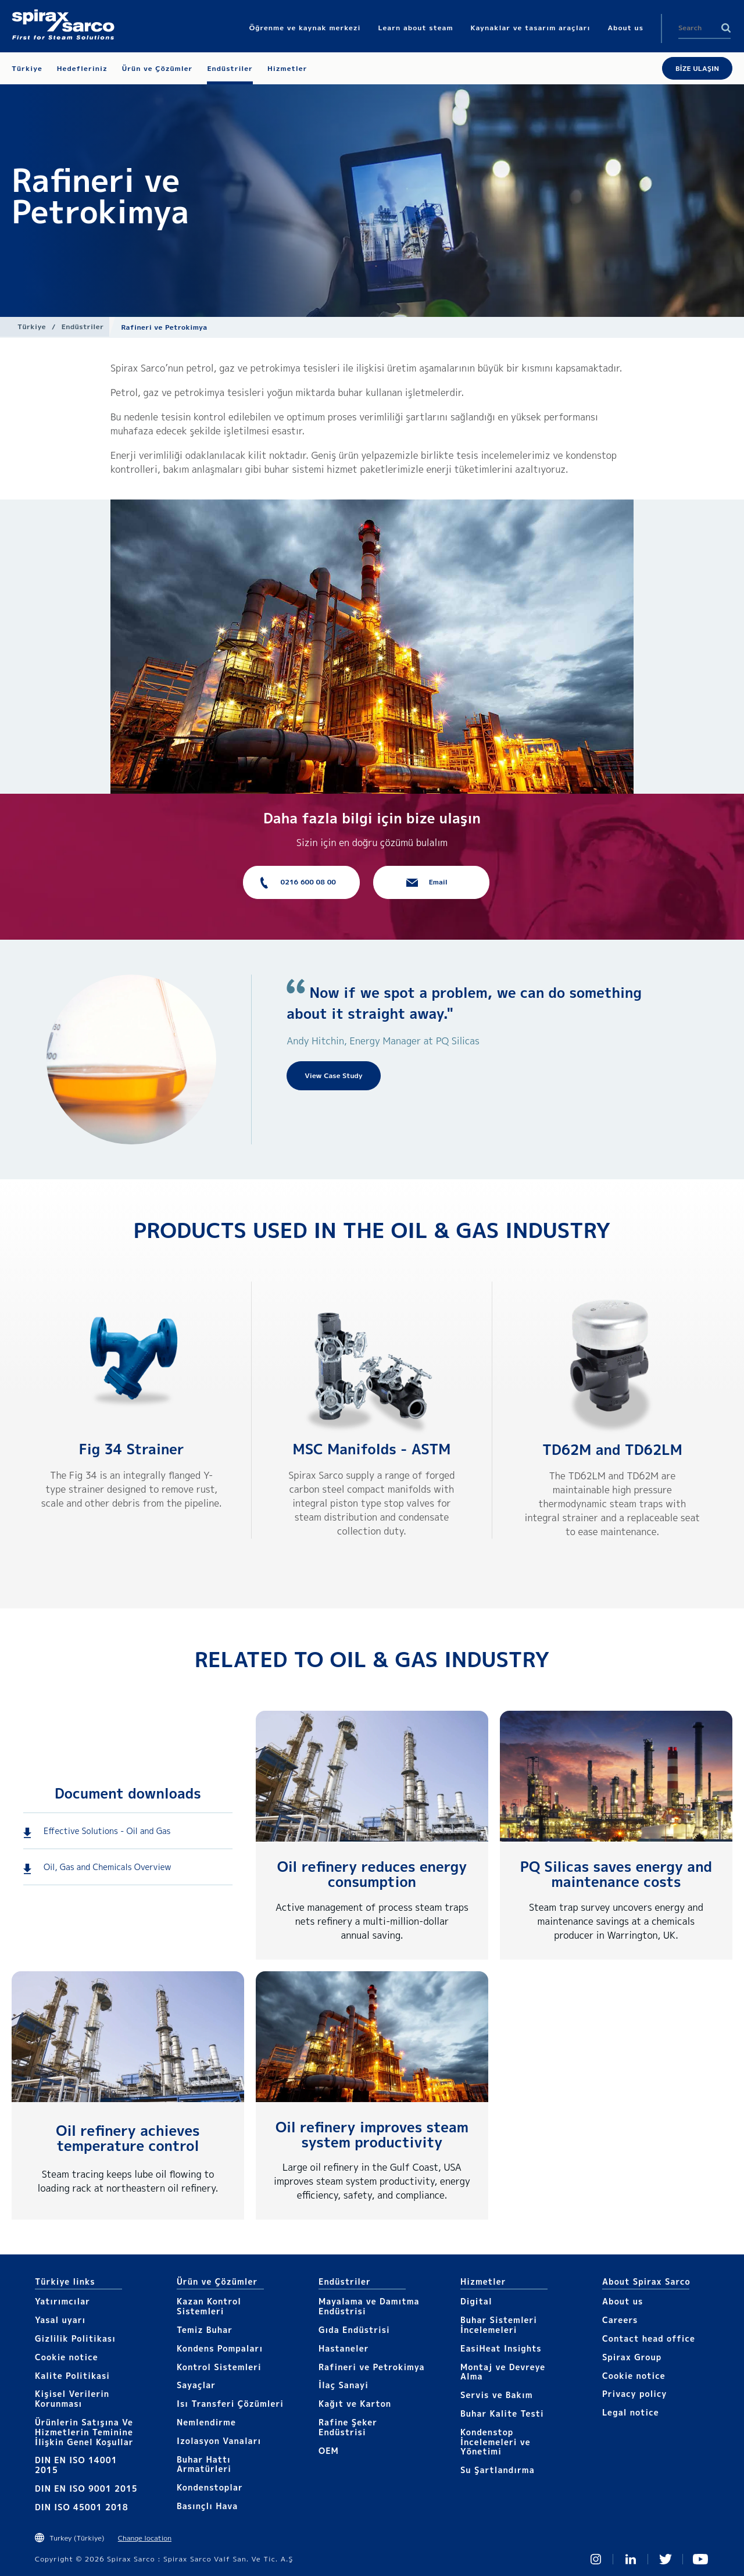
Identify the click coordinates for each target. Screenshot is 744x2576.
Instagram (595, 2559)
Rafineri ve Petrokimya (372, 2366)
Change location (144, 2538)
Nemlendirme (206, 2422)
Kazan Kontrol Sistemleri (209, 2306)
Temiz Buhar (205, 2329)
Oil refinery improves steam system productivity (372, 2134)
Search (726, 28)
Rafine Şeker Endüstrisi (348, 2427)
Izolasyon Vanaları (219, 2440)
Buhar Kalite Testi (502, 2413)
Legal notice (630, 2412)
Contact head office (648, 2338)
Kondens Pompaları (220, 2348)
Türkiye (31, 326)
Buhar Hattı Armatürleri (204, 2464)
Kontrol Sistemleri (219, 2366)
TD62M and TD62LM (612, 1450)
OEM (329, 2450)
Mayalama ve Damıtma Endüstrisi (369, 2306)
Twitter (665, 2559)
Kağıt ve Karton (355, 2403)
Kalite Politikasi (72, 2375)
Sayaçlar (196, 2385)
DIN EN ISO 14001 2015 (76, 2464)
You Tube (700, 2559)
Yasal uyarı (60, 2319)
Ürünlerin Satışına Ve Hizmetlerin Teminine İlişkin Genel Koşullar (84, 2432)
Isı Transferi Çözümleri (230, 2403)
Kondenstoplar (210, 2487)
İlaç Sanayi (344, 2385)
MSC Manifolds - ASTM (372, 1449)
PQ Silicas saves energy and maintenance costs (616, 1874)
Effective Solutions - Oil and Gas (107, 1830)
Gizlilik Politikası (75, 2338)
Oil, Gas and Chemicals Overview (107, 1866)
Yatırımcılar (62, 2301)
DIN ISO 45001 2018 (81, 2507)
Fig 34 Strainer (131, 1449)
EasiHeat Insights (501, 2348)
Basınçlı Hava (207, 2505)
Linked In (630, 2559)
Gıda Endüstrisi (354, 2329)
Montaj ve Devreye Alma (502, 2371)
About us (622, 2301)
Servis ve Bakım (496, 2394)
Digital (476, 2301)
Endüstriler (83, 326)
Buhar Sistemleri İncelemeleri (498, 2324)
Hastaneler (344, 2348)
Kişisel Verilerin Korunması (72, 2398)
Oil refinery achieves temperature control (127, 2138)
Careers (620, 2319)
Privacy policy (634, 2393)
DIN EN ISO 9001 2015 (86, 2488)
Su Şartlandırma (497, 2469)
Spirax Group (631, 2357)
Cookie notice (66, 2357)
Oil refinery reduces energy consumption (372, 1874)
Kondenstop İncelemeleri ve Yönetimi (495, 2442)
